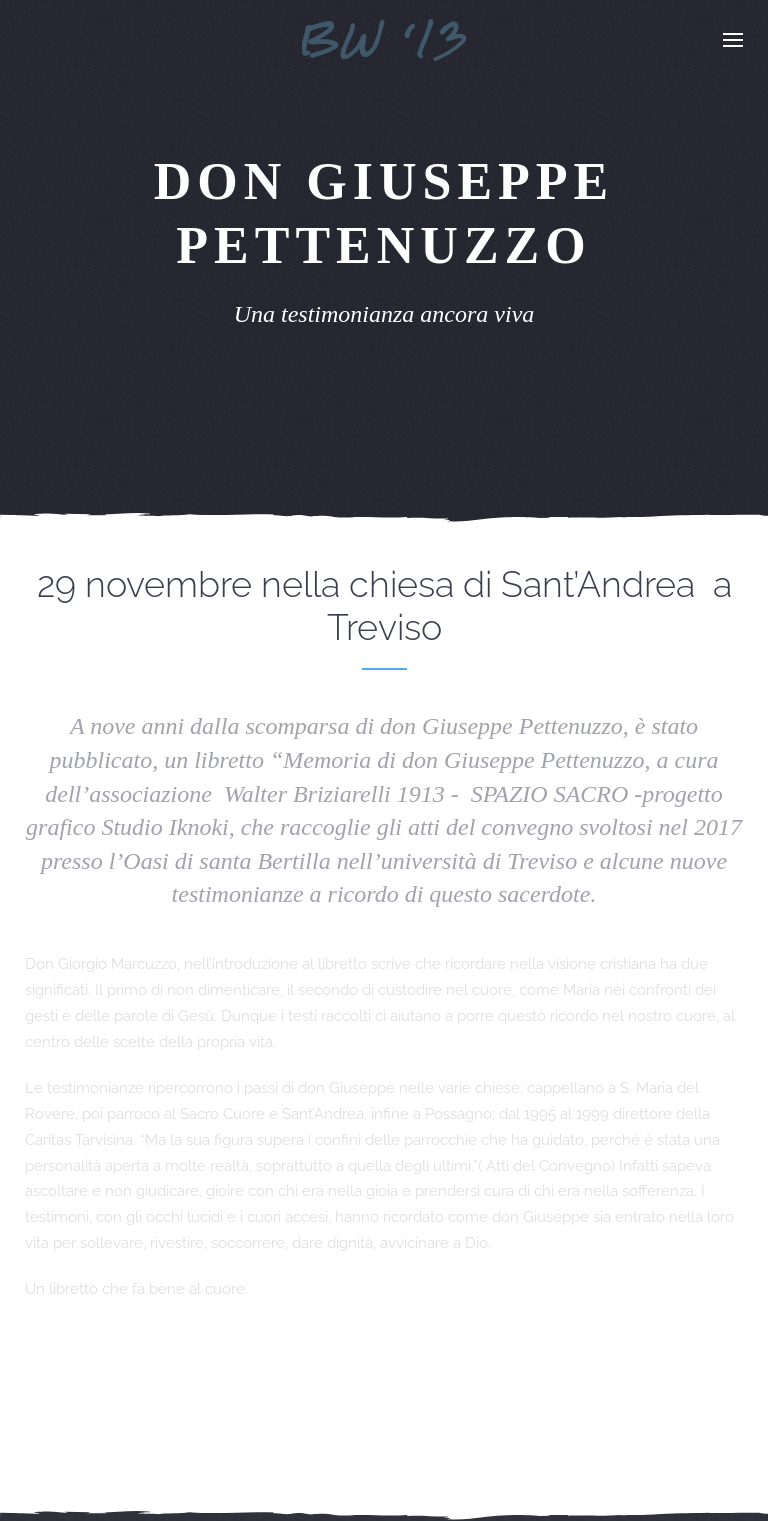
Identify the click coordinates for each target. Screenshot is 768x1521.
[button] (733, 40)
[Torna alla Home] (384, 40)
